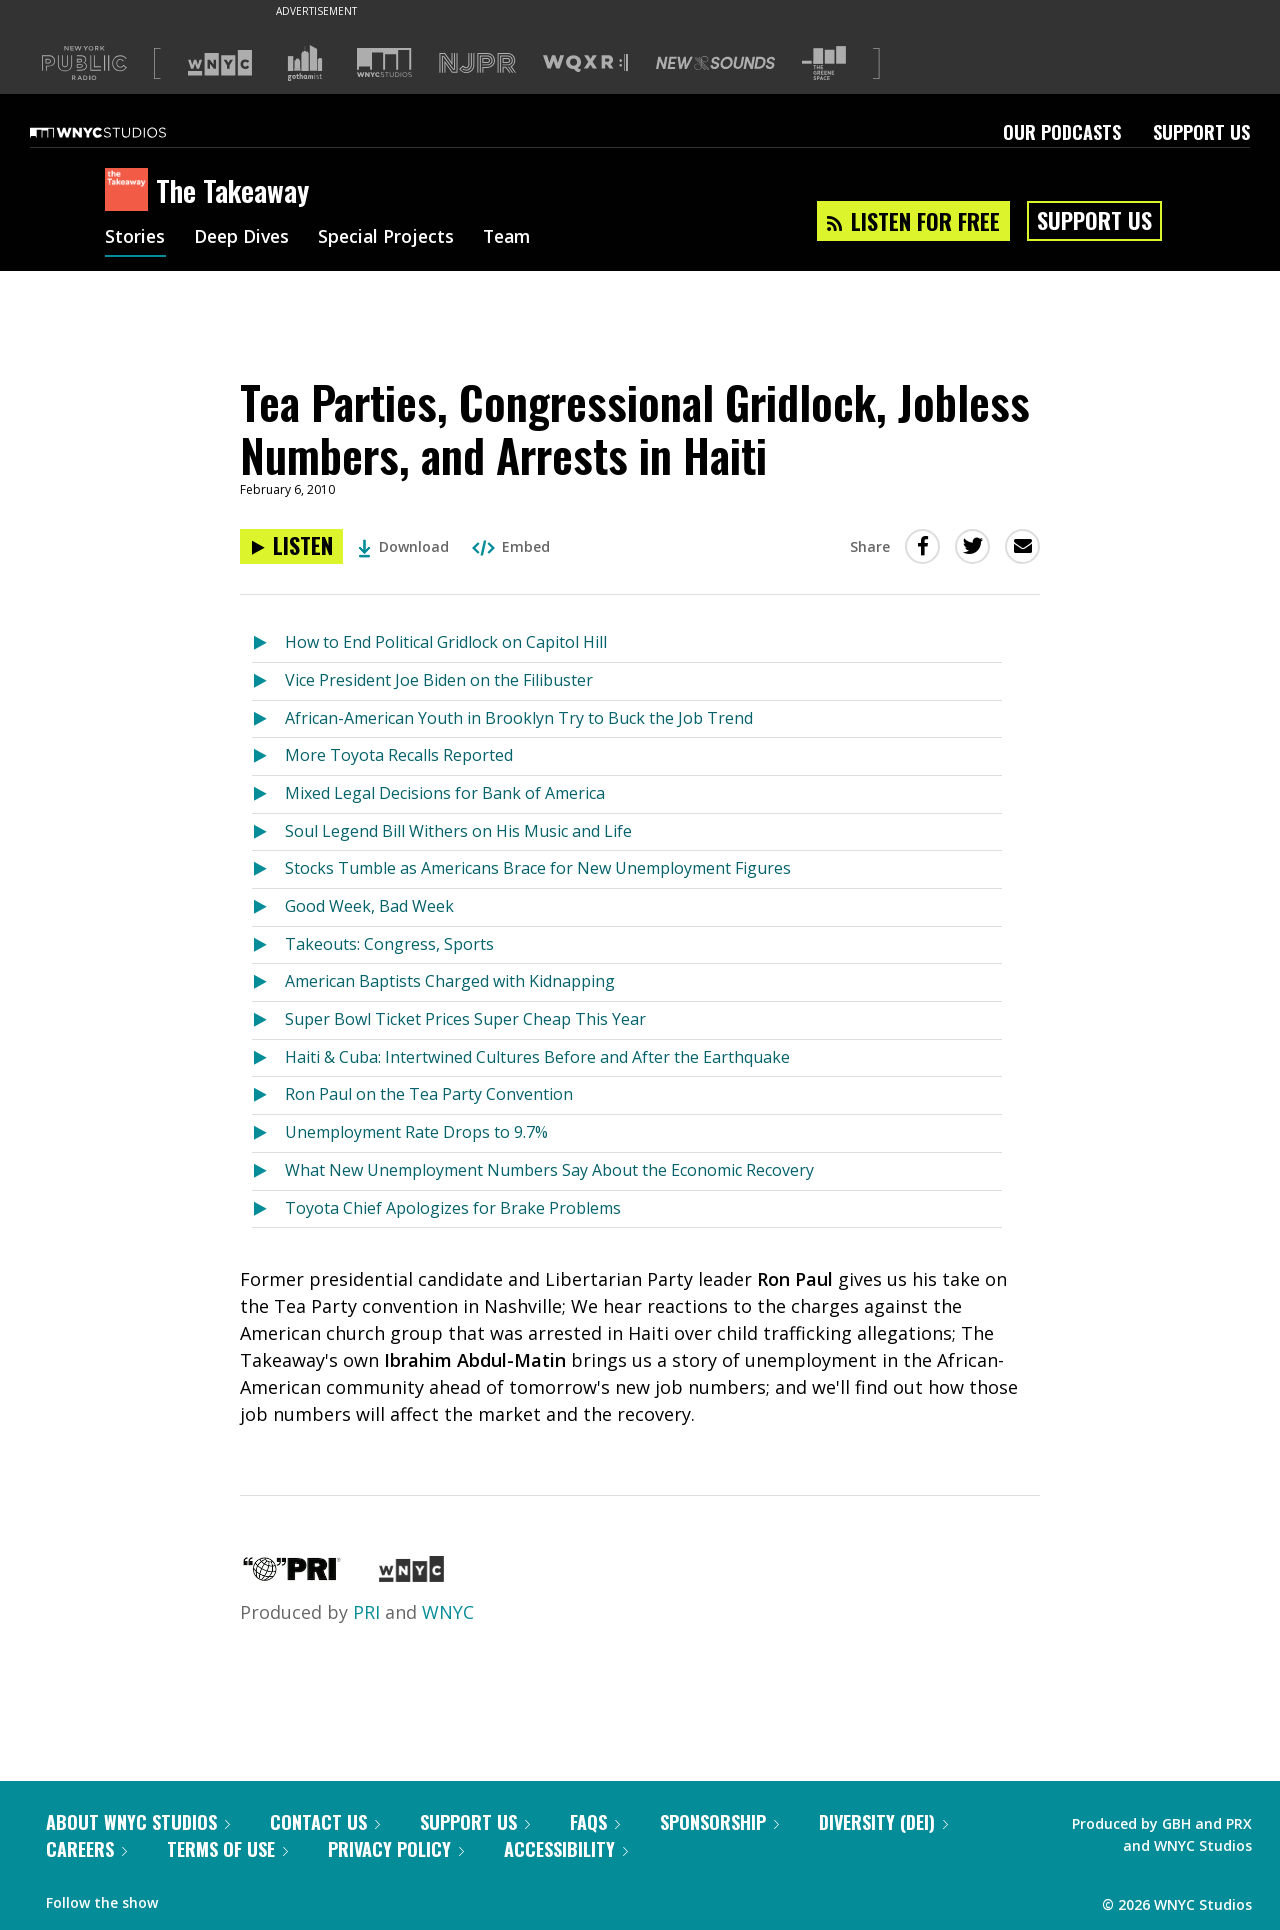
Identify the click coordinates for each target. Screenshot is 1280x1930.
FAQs (595, 1822)
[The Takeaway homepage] (130, 191)
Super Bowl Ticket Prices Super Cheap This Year (465, 1019)
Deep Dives (244, 238)
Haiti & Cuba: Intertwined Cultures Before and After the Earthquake (537, 1057)
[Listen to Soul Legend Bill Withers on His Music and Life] (268, 832)
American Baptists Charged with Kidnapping (450, 981)
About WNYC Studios (138, 1822)
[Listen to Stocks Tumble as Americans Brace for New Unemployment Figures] (268, 869)
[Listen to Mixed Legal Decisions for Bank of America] (268, 794)
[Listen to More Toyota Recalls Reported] (268, 756)
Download (403, 546)
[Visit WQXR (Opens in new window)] (585, 63)
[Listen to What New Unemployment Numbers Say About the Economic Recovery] (268, 1171)
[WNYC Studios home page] (123, 132)
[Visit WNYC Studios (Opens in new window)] (384, 62)
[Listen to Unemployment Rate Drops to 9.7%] (268, 1133)
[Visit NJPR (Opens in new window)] (477, 63)
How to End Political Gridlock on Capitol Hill (446, 642)
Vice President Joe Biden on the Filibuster (439, 680)
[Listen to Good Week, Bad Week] (268, 907)
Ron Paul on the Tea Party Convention (429, 1094)
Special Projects (392, 238)
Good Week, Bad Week (369, 906)
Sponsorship (719, 1822)
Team (516, 238)
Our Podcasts (1062, 132)
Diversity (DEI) (883, 1822)
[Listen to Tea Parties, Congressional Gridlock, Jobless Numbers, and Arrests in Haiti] (291, 546)
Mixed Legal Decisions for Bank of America (445, 793)
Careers (86, 1849)
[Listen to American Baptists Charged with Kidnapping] (268, 982)
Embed (511, 546)
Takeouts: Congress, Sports (389, 944)
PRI (366, 1612)
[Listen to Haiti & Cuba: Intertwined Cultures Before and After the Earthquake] (268, 1058)
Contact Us (325, 1822)
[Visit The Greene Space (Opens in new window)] (824, 63)
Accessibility (566, 1849)
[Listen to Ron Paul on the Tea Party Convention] (268, 1095)
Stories (135, 238)
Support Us (1201, 132)
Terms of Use (227, 1849)
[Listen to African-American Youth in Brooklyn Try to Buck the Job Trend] (268, 719)
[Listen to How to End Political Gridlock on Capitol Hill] (268, 643)
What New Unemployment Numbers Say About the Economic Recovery (549, 1170)
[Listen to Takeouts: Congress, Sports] (268, 945)
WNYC (448, 1612)
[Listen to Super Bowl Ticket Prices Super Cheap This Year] (268, 1020)
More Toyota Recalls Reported (399, 755)
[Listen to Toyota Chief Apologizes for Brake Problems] (268, 1209)
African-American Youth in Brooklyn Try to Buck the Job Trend (519, 718)
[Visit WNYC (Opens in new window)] (220, 63)
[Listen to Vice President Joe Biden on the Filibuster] (268, 681)
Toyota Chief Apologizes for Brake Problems (453, 1208)
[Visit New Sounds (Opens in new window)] (715, 63)
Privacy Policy (396, 1849)
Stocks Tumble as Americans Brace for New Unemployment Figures (538, 868)
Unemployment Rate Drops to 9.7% (416, 1132)
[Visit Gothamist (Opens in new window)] (305, 63)
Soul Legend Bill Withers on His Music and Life (458, 831)
